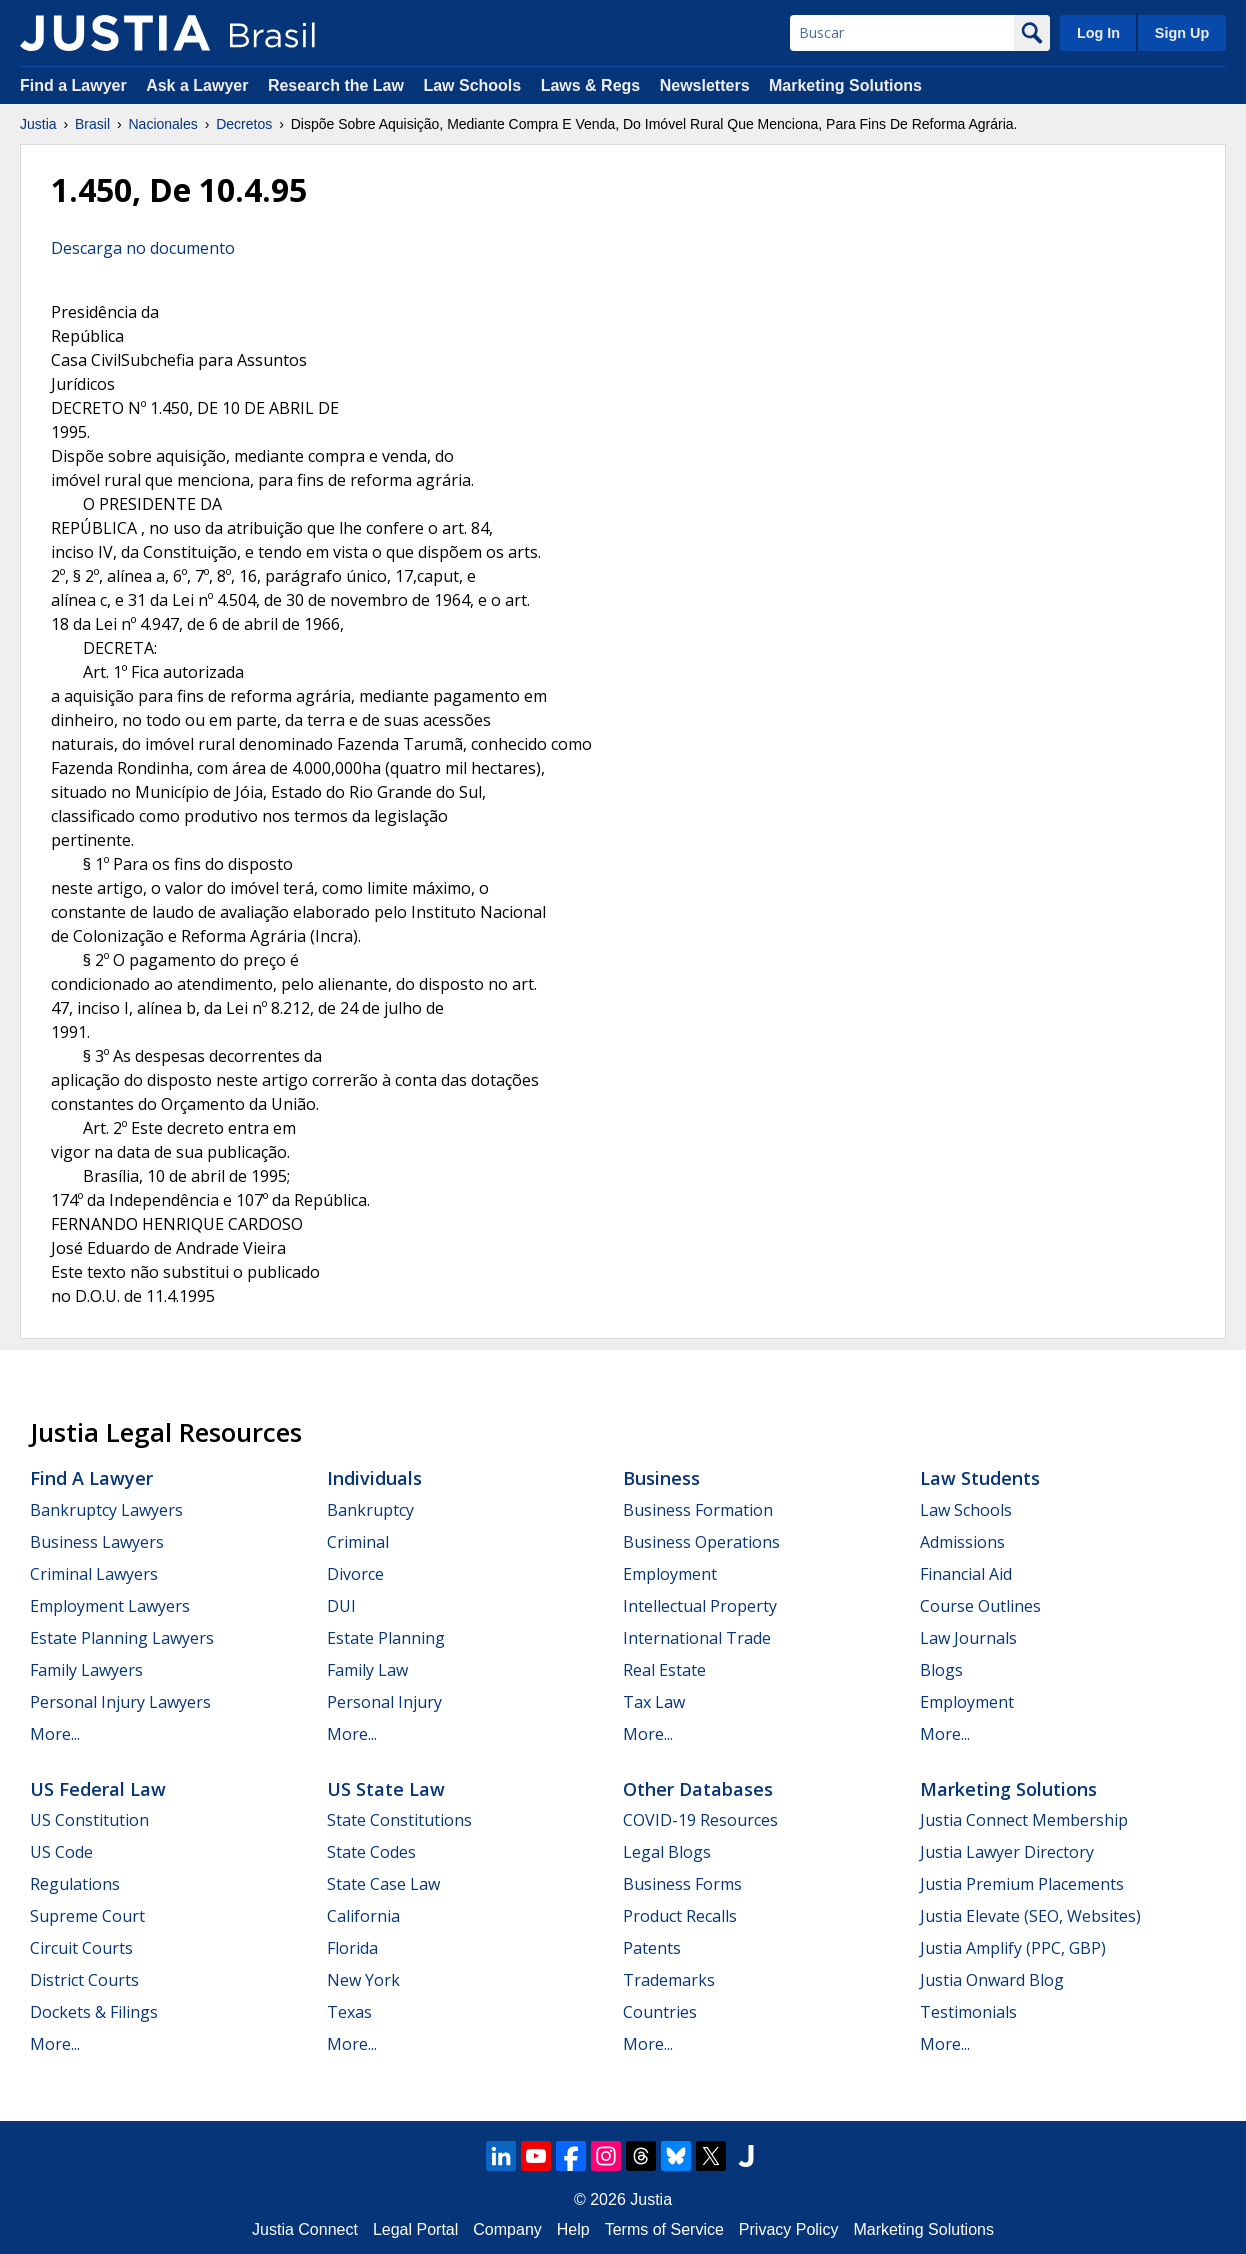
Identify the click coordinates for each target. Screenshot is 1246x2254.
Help (573, 2229)
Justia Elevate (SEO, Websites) (1030, 1916)
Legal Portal (415, 2229)
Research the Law (336, 85)
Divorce (355, 1574)
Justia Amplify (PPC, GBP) (1013, 1948)
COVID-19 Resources (700, 1820)
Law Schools (472, 85)
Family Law (367, 1670)
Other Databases (698, 1789)
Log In (1098, 33)
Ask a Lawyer (199, 85)
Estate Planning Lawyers (122, 1638)
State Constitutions (399, 1820)
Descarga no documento (143, 248)
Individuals (374, 1478)
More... (55, 1734)
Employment (670, 1574)
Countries (660, 2012)
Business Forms (682, 1884)
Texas (349, 2012)
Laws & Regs (591, 85)
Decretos (244, 124)
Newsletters (705, 85)
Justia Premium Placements (1022, 1884)
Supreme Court (87, 1916)
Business (661, 1478)
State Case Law (383, 1884)
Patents (652, 1948)
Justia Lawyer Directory (1007, 1852)
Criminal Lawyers (94, 1574)
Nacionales (163, 124)
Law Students (980, 1478)
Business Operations (701, 1542)
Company (507, 2229)
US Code (61, 1852)
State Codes (371, 1852)
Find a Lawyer (73, 85)
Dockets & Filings (94, 2012)
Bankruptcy (370, 1510)
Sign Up (1182, 33)
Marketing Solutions (845, 85)
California (363, 1916)
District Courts (84, 1980)
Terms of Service (664, 2229)
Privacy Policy (789, 2229)
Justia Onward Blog (992, 1980)
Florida (352, 1948)
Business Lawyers (97, 1542)
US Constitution (89, 1820)
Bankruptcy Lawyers (106, 1510)
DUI (341, 1606)
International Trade (697, 1638)
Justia (38, 124)
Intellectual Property (700, 1606)
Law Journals (968, 1638)
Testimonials (968, 2012)
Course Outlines (980, 1606)
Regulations (75, 1884)
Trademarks (669, 1980)
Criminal (358, 1542)
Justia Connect (305, 2229)
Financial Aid (966, 1574)
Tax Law (654, 1702)
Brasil (92, 124)
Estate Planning (386, 1638)
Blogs (941, 1670)
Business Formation (698, 1510)
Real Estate (664, 1670)
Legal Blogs (667, 1852)
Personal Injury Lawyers (120, 1702)
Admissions (962, 1542)
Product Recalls (680, 1916)
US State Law (386, 1789)
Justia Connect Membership (1024, 1820)
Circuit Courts (81, 1948)
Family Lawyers (86, 1670)
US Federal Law (98, 1789)
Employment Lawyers (110, 1606)
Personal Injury (384, 1702)
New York (363, 1980)
